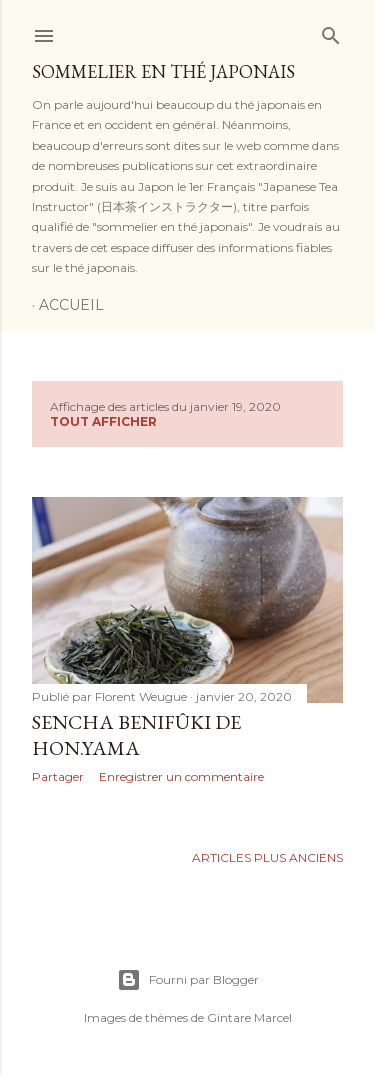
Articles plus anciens (267, 857)
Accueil (71, 305)
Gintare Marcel (249, 1017)
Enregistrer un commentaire (181, 776)
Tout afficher (103, 421)
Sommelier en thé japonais (163, 71)
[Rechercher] (331, 31)
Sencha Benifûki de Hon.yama (136, 735)
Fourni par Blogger (188, 980)
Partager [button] (58, 776)
